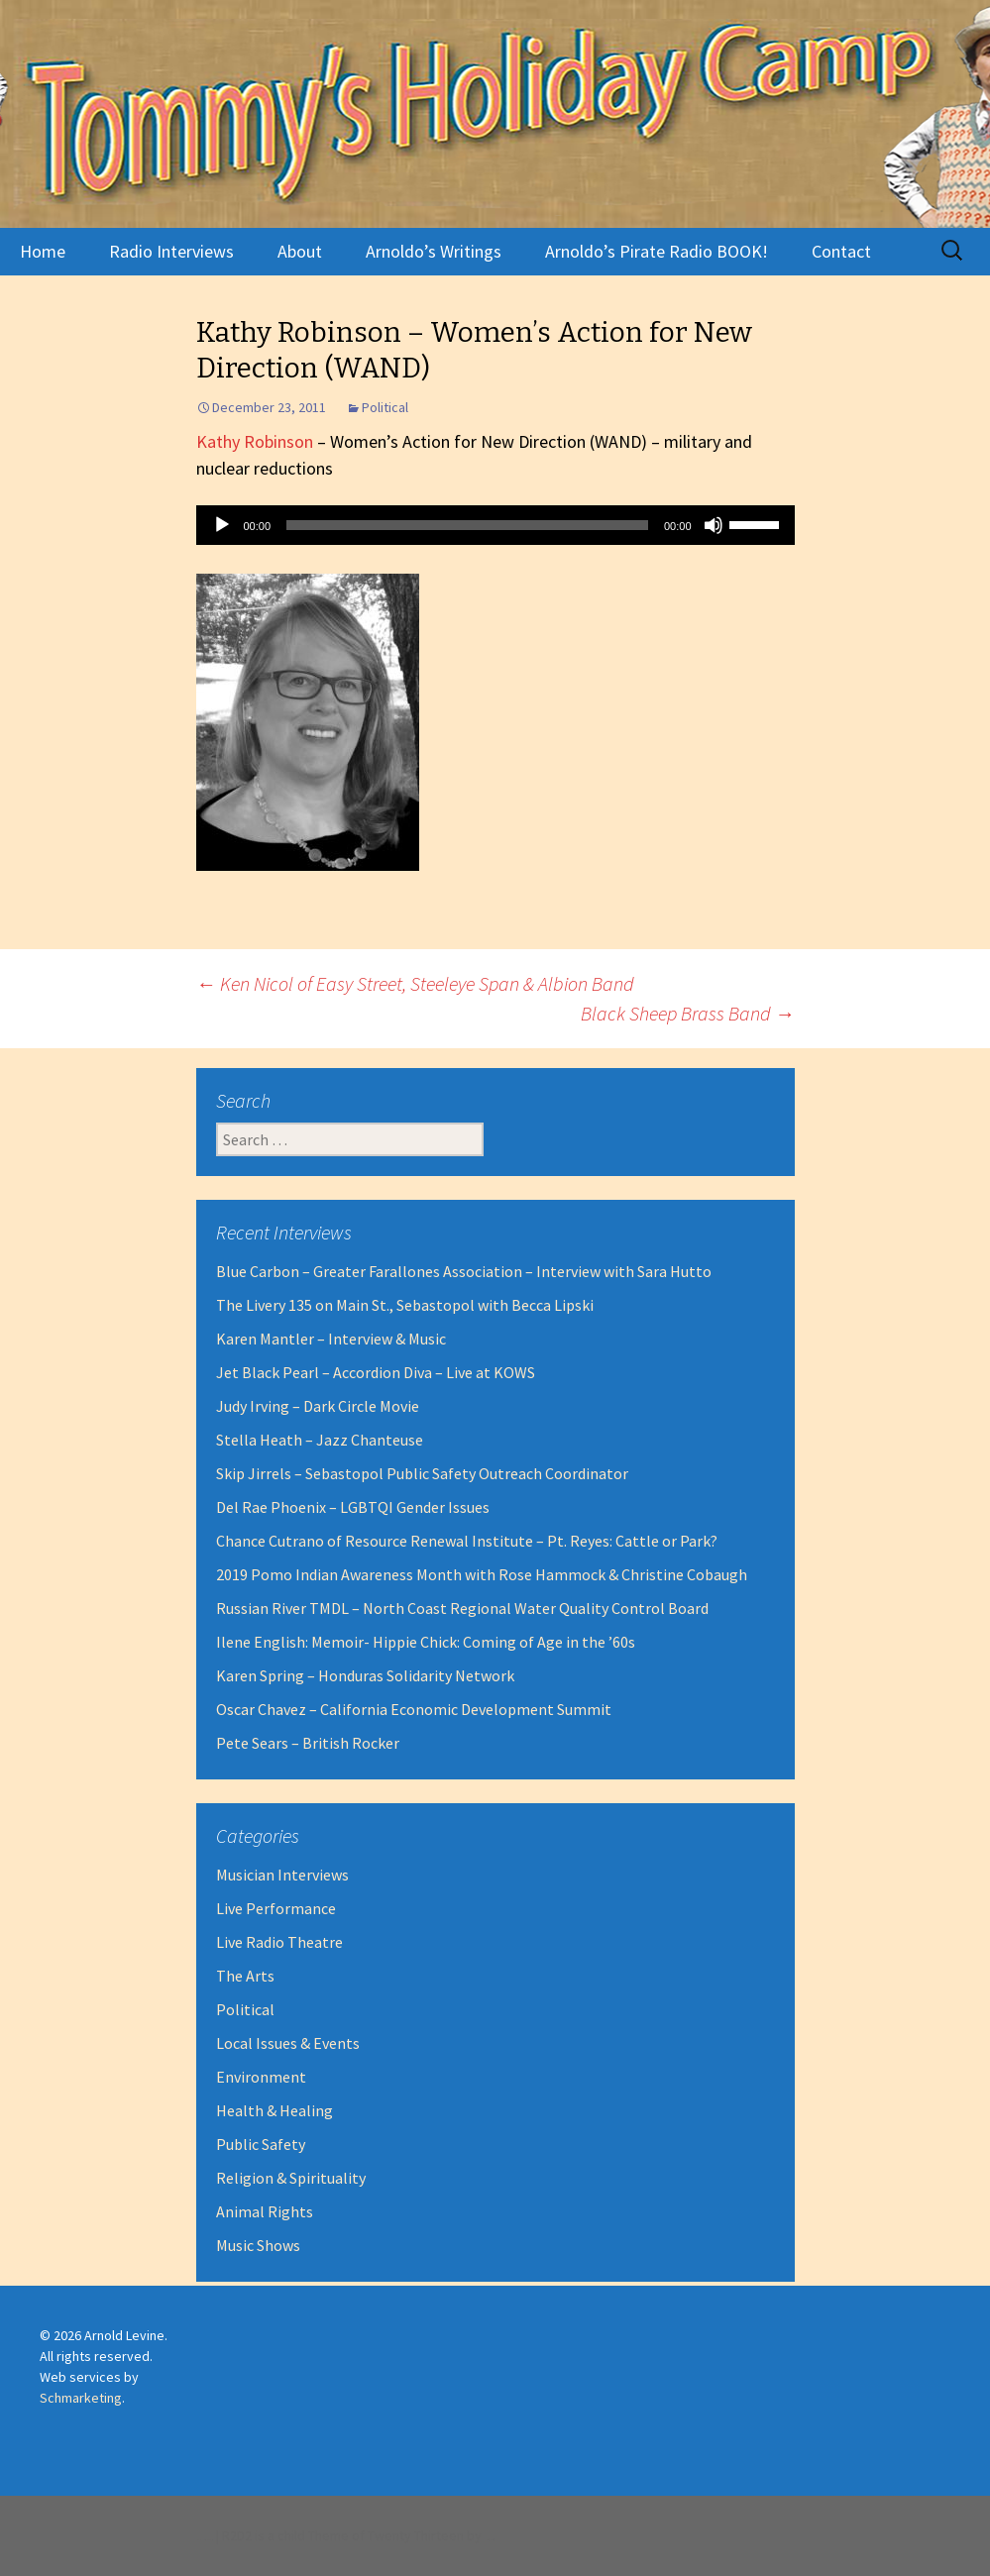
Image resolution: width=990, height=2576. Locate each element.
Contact (841, 251)
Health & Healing (274, 2110)
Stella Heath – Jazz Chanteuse (319, 1439)
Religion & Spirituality (291, 2178)
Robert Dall (489, 2539)
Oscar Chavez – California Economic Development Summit (413, 1709)
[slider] (467, 525)
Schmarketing (81, 2398)
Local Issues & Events (288, 2043)
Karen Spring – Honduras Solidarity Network (365, 1675)
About (299, 251)
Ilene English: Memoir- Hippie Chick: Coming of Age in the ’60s (425, 1642)
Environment (261, 2077)
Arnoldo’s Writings (433, 251)
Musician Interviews (282, 1874)
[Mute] (713, 525)
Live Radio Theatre (279, 1942)
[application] (495, 525)
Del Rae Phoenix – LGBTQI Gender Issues (353, 1507)
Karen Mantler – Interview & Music (331, 1338)
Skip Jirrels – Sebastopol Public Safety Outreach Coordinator (422, 1473)
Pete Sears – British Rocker (307, 1743)
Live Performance (276, 1908)
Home (42, 251)
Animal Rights (264, 2211)
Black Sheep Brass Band (688, 1013)
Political (385, 407)
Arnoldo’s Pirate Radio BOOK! (656, 251)
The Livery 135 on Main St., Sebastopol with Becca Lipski (405, 1305)
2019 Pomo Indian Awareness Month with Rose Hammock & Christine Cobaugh (481, 1574)
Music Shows (258, 2245)
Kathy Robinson (254, 441)
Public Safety (260, 2144)
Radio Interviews (171, 251)
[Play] (222, 525)
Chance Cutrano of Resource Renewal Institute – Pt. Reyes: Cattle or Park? (466, 1541)
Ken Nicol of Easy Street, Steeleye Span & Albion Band (415, 983)
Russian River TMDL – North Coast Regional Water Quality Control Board (462, 1608)
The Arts (245, 1976)
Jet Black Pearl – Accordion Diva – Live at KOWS (375, 1372)
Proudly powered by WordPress (204, 2539)
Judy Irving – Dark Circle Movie (317, 1406)
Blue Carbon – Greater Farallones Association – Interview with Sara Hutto (464, 1271)
